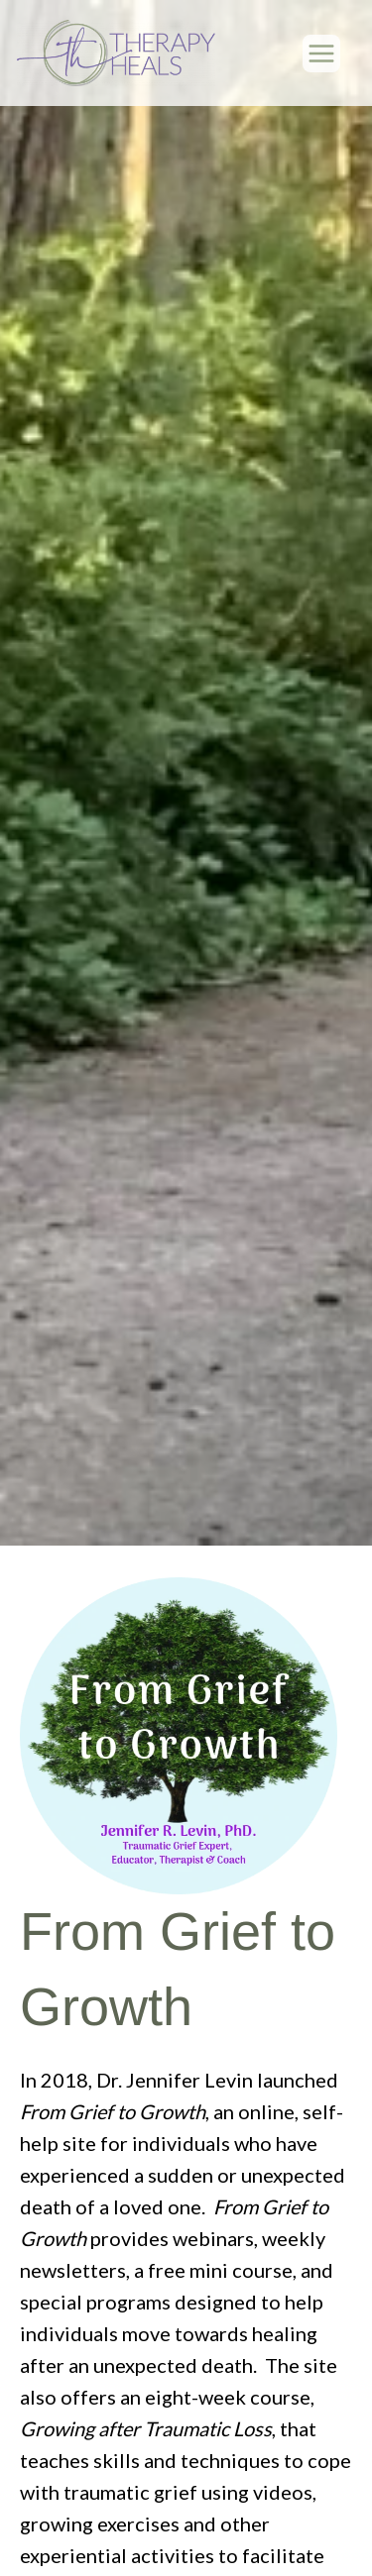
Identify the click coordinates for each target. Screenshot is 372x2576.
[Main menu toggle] (321, 53)
